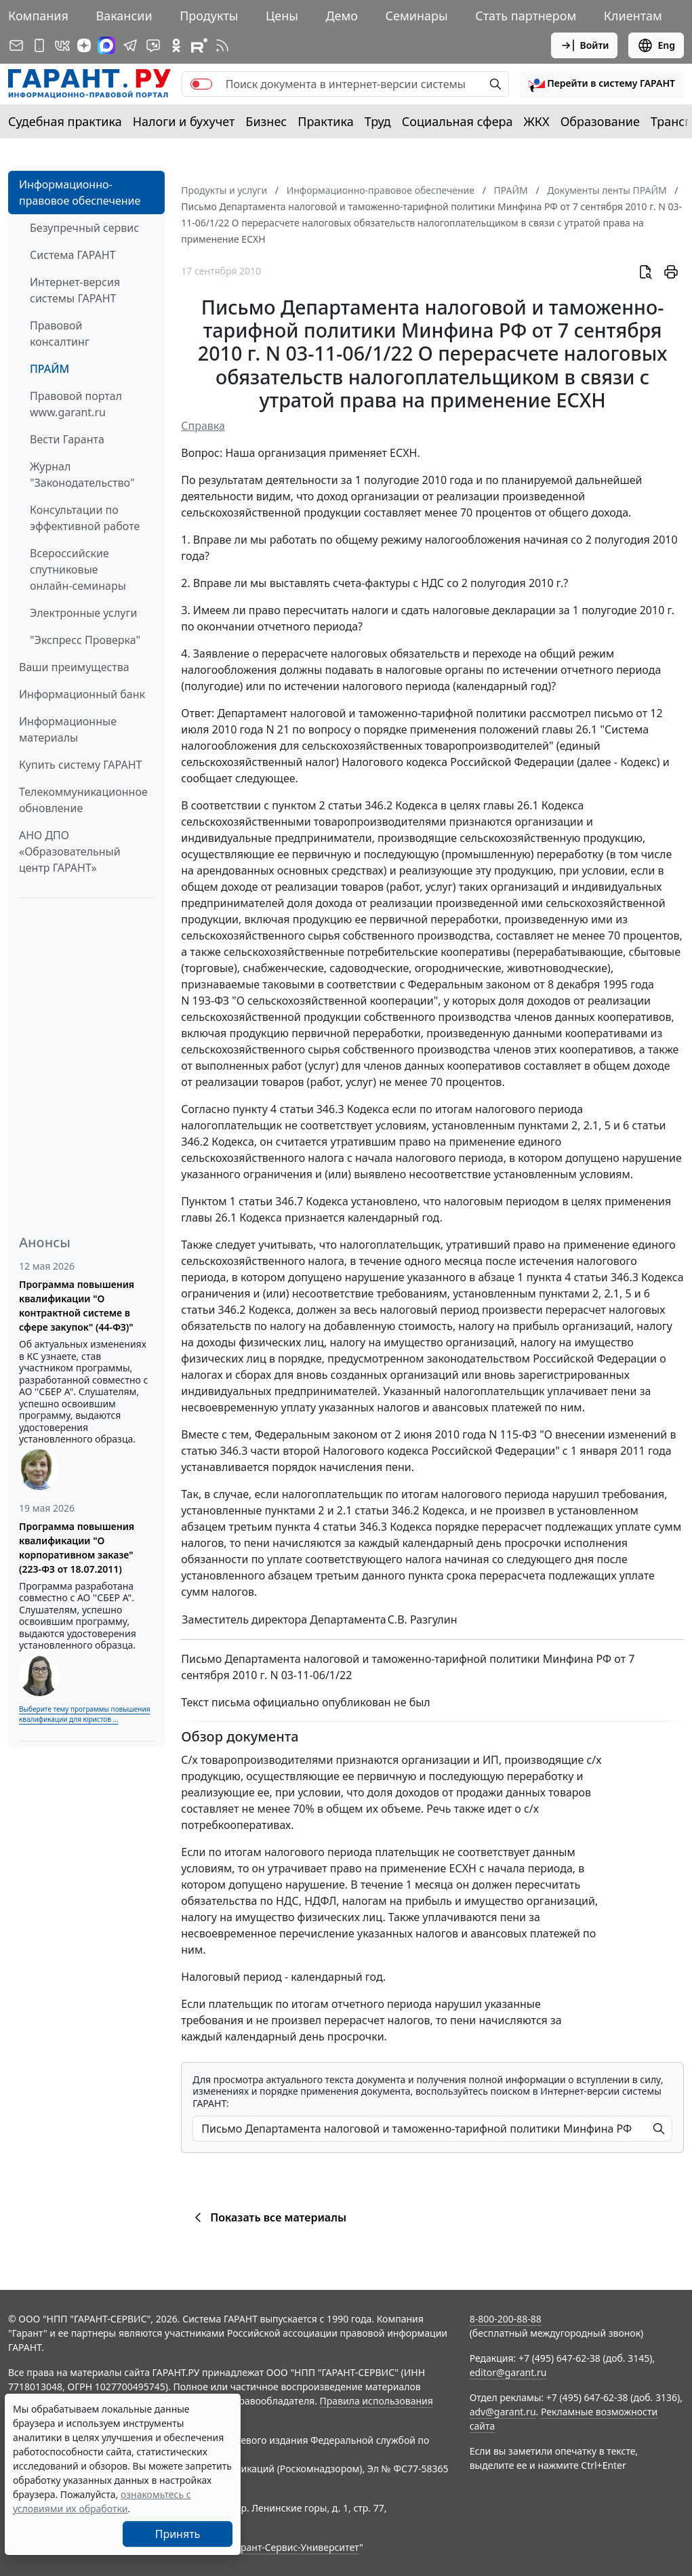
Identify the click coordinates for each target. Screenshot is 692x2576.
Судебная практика (65, 121)
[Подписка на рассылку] (16, 45)
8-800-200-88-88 (506, 2318)
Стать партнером (525, 15)
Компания (38, 15)
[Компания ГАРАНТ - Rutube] (199, 45)
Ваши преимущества (74, 667)
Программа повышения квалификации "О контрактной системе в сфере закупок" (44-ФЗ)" (76, 1305)
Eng (656, 45)
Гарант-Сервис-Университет (295, 2547)
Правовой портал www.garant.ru (76, 404)
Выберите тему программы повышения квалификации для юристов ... (84, 1714)
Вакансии (124, 15)
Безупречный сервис (84, 227)
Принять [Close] (178, 2534)
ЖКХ (537, 121)
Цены (282, 15)
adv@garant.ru (503, 2411)
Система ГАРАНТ (73, 254)
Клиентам (633, 15)
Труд (378, 121)
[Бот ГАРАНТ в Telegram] (153, 45)
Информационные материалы (68, 729)
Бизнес (266, 121)
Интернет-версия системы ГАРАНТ (75, 290)
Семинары (417, 15)
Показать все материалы (268, 2217)
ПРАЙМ (49, 368)
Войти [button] (584, 45)
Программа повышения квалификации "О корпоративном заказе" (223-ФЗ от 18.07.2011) (76, 1547)
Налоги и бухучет (184, 121)
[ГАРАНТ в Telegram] (130, 45)
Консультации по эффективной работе (85, 518)
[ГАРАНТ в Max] (106, 45)
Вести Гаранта (67, 439)
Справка (203, 425)
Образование (600, 121)
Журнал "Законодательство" (82, 474)
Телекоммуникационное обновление (83, 800)
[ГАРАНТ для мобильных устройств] (39, 45)
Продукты (209, 15)
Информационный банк (82, 694)
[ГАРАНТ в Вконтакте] (62, 45)
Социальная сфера (457, 121)
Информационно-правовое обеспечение (79, 192)
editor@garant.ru (508, 2372)
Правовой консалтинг (59, 333)
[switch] (201, 84)
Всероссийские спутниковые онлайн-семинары (78, 569)
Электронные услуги (83, 612)
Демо (341, 15)
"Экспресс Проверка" (85, 639)
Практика (325, 121)
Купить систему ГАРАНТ (80, 764)
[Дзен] (84, 45)
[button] (602, 84)
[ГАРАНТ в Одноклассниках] (176, 45)
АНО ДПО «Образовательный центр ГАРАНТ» (70, 851)
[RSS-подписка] (222, 45)
